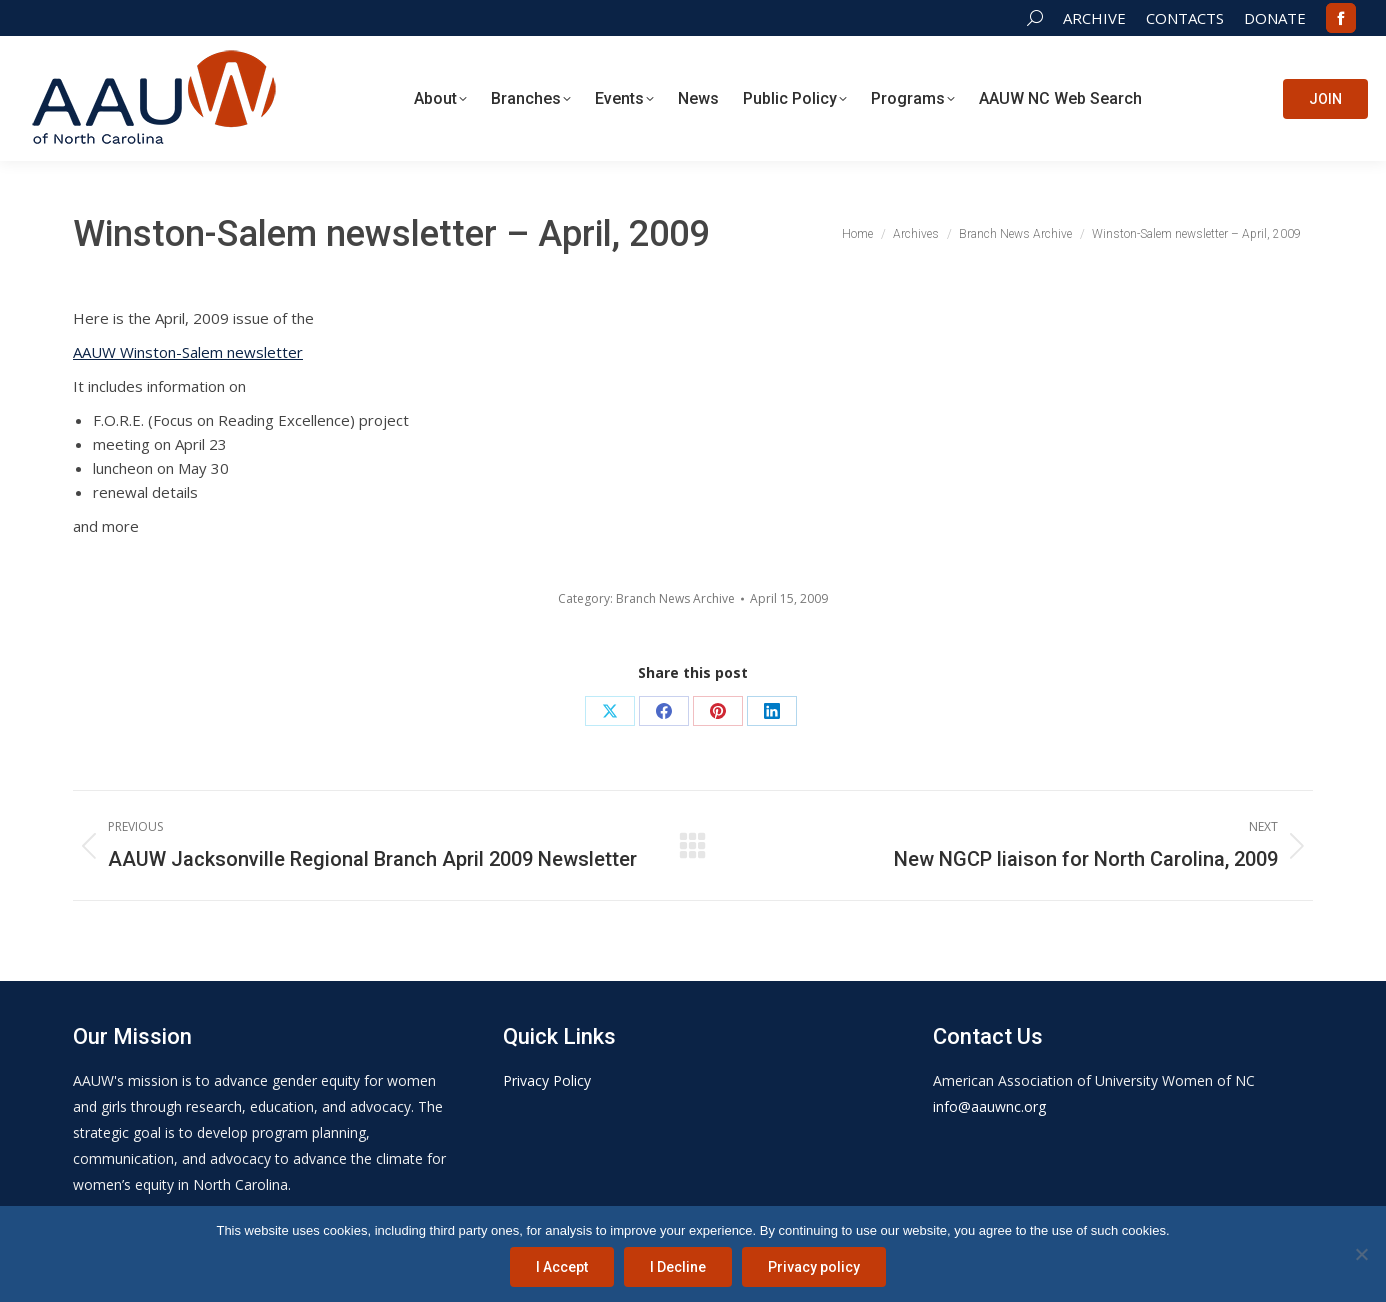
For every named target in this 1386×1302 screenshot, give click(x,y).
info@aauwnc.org (989, 1106)
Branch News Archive (675, 598)
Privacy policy (814, 1267)
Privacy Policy (547, 1080)
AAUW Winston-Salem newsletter (188, 352)
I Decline (678, 1267)
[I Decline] (1361, 1254)
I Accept (562, 1267)
